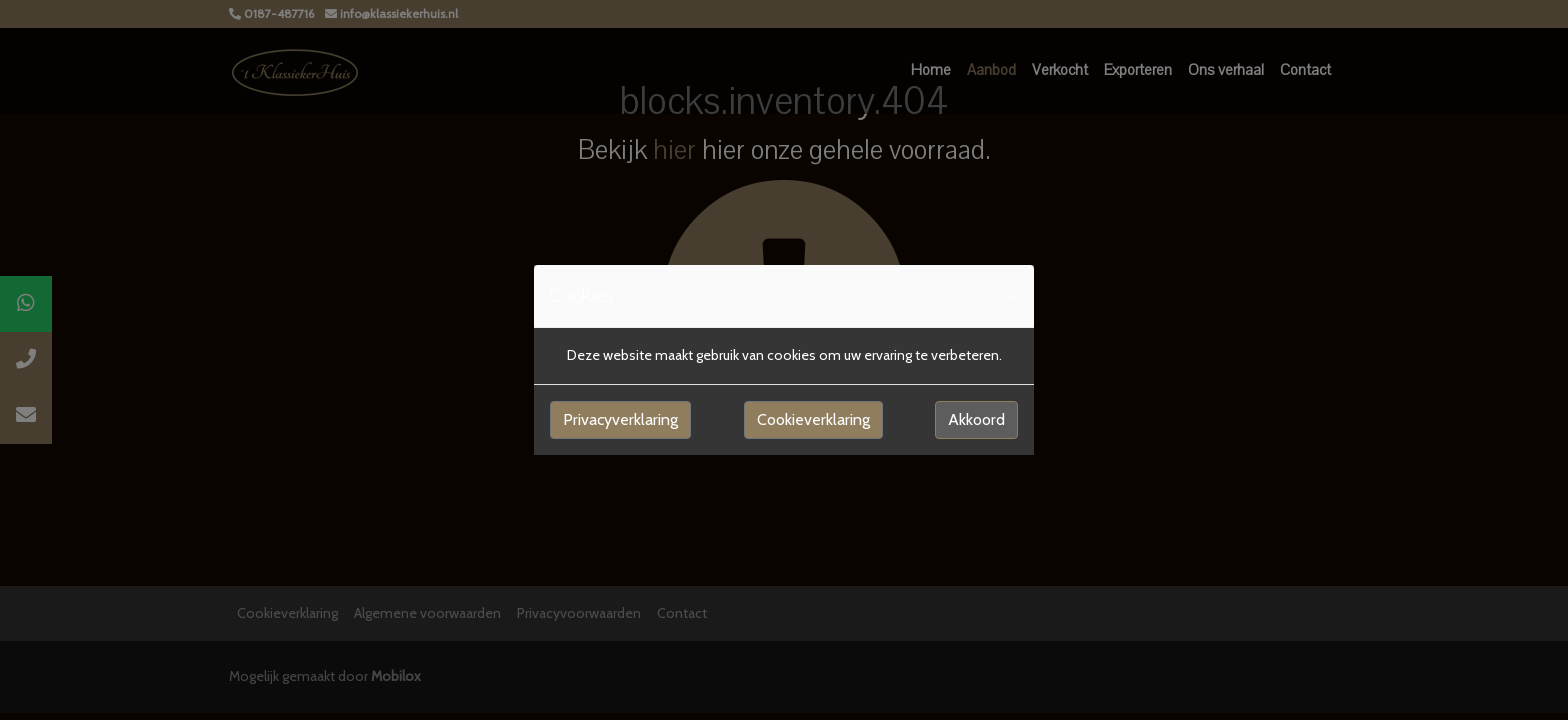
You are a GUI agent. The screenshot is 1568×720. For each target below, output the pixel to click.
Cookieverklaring (813, 419)
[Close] (1013, 293)
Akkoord (976, 419)
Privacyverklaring (620, 419)
